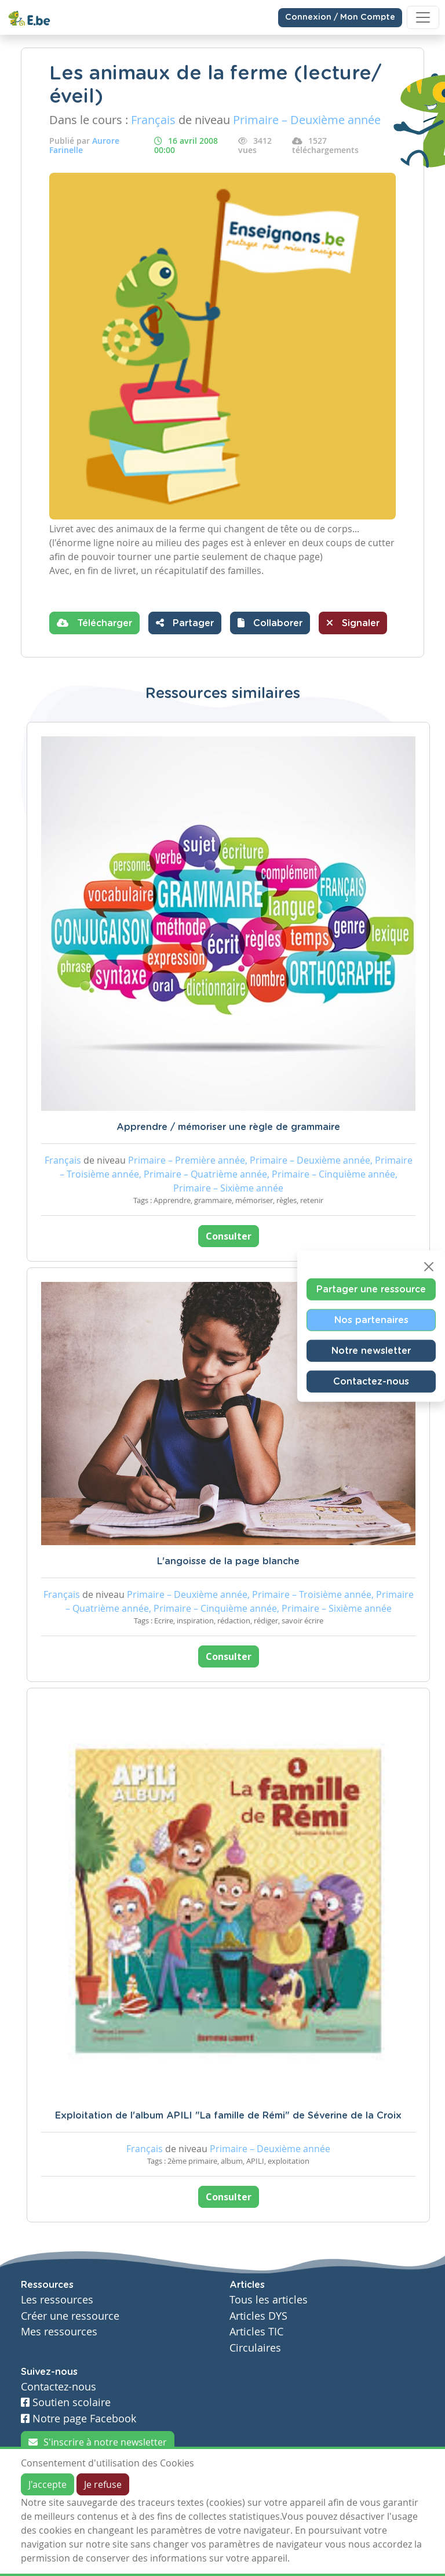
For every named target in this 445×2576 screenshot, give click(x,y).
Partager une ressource (371, 1289)
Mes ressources (59, 2331)
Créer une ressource (70, 2316)
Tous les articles (268, 2299)
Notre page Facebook (78, 2418)
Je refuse (103, 2484)
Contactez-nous (371, 1381)
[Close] (429, 1266)
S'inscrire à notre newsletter (97, 2442)
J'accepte (47, 2484)
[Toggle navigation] (423, 17)
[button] (270, 623)
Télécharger (94, 623)
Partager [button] (185, 623)
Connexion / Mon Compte (340, 17)
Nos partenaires (371, 1319)
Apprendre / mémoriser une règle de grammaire (228, 1127)
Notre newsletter (371, 1350)
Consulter (228, 1236)
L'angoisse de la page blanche (228, 1561)
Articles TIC (256, 2331)
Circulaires (255, 2348)
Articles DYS (258, 2316)
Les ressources (57, 2299)
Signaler (353, 623)
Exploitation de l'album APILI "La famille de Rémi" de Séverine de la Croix (228, 2115)
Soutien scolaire (66, 2402)
